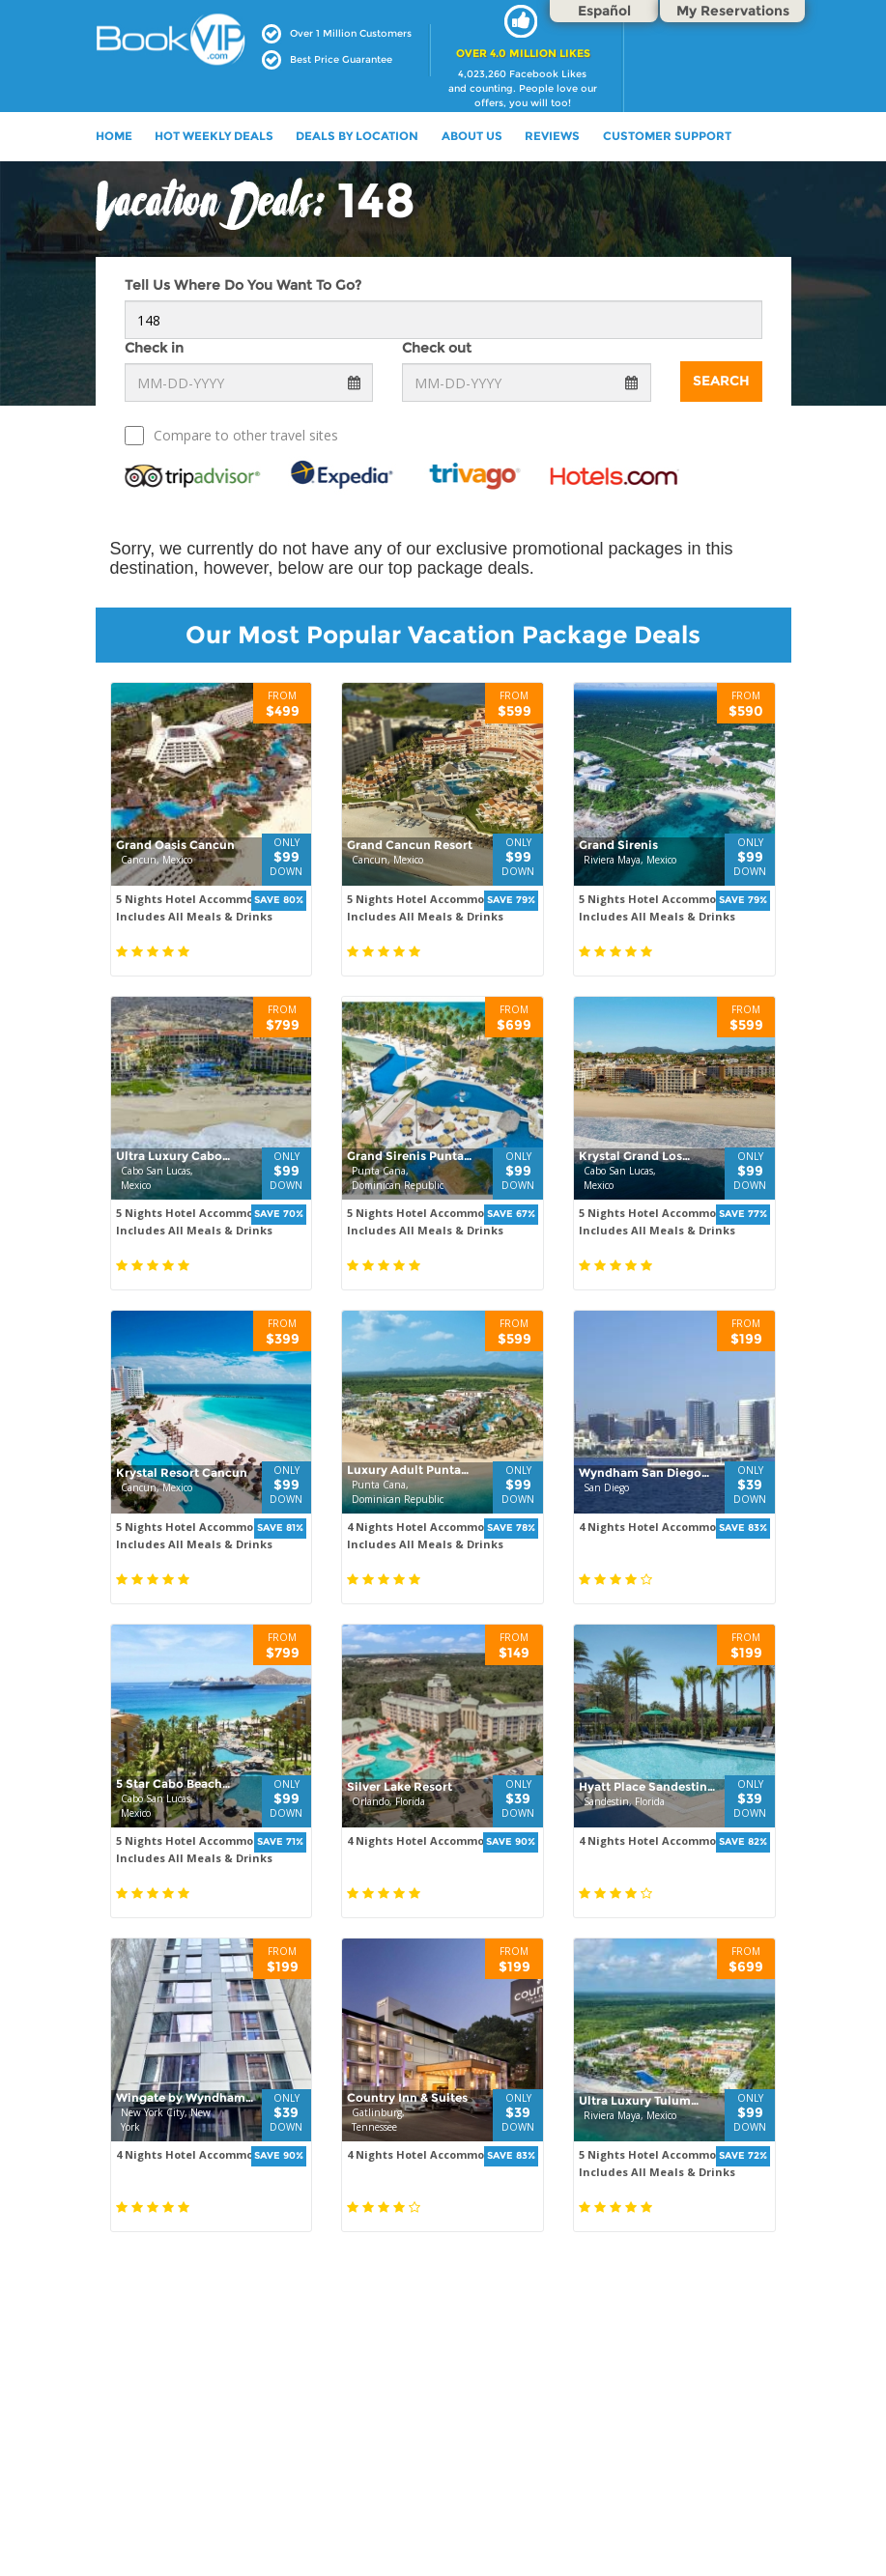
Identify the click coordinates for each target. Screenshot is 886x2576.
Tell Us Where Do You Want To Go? (243, 285)
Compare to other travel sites (231, 435)
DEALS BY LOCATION (357, 135)
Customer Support (667, 135)
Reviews (552, 135)
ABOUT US (472, 135)
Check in (154, 347)
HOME (114, 135)
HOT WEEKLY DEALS (214, 135)
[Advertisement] (443, 2435)
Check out (437, 347)
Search (721, 380)
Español (604, 10)
